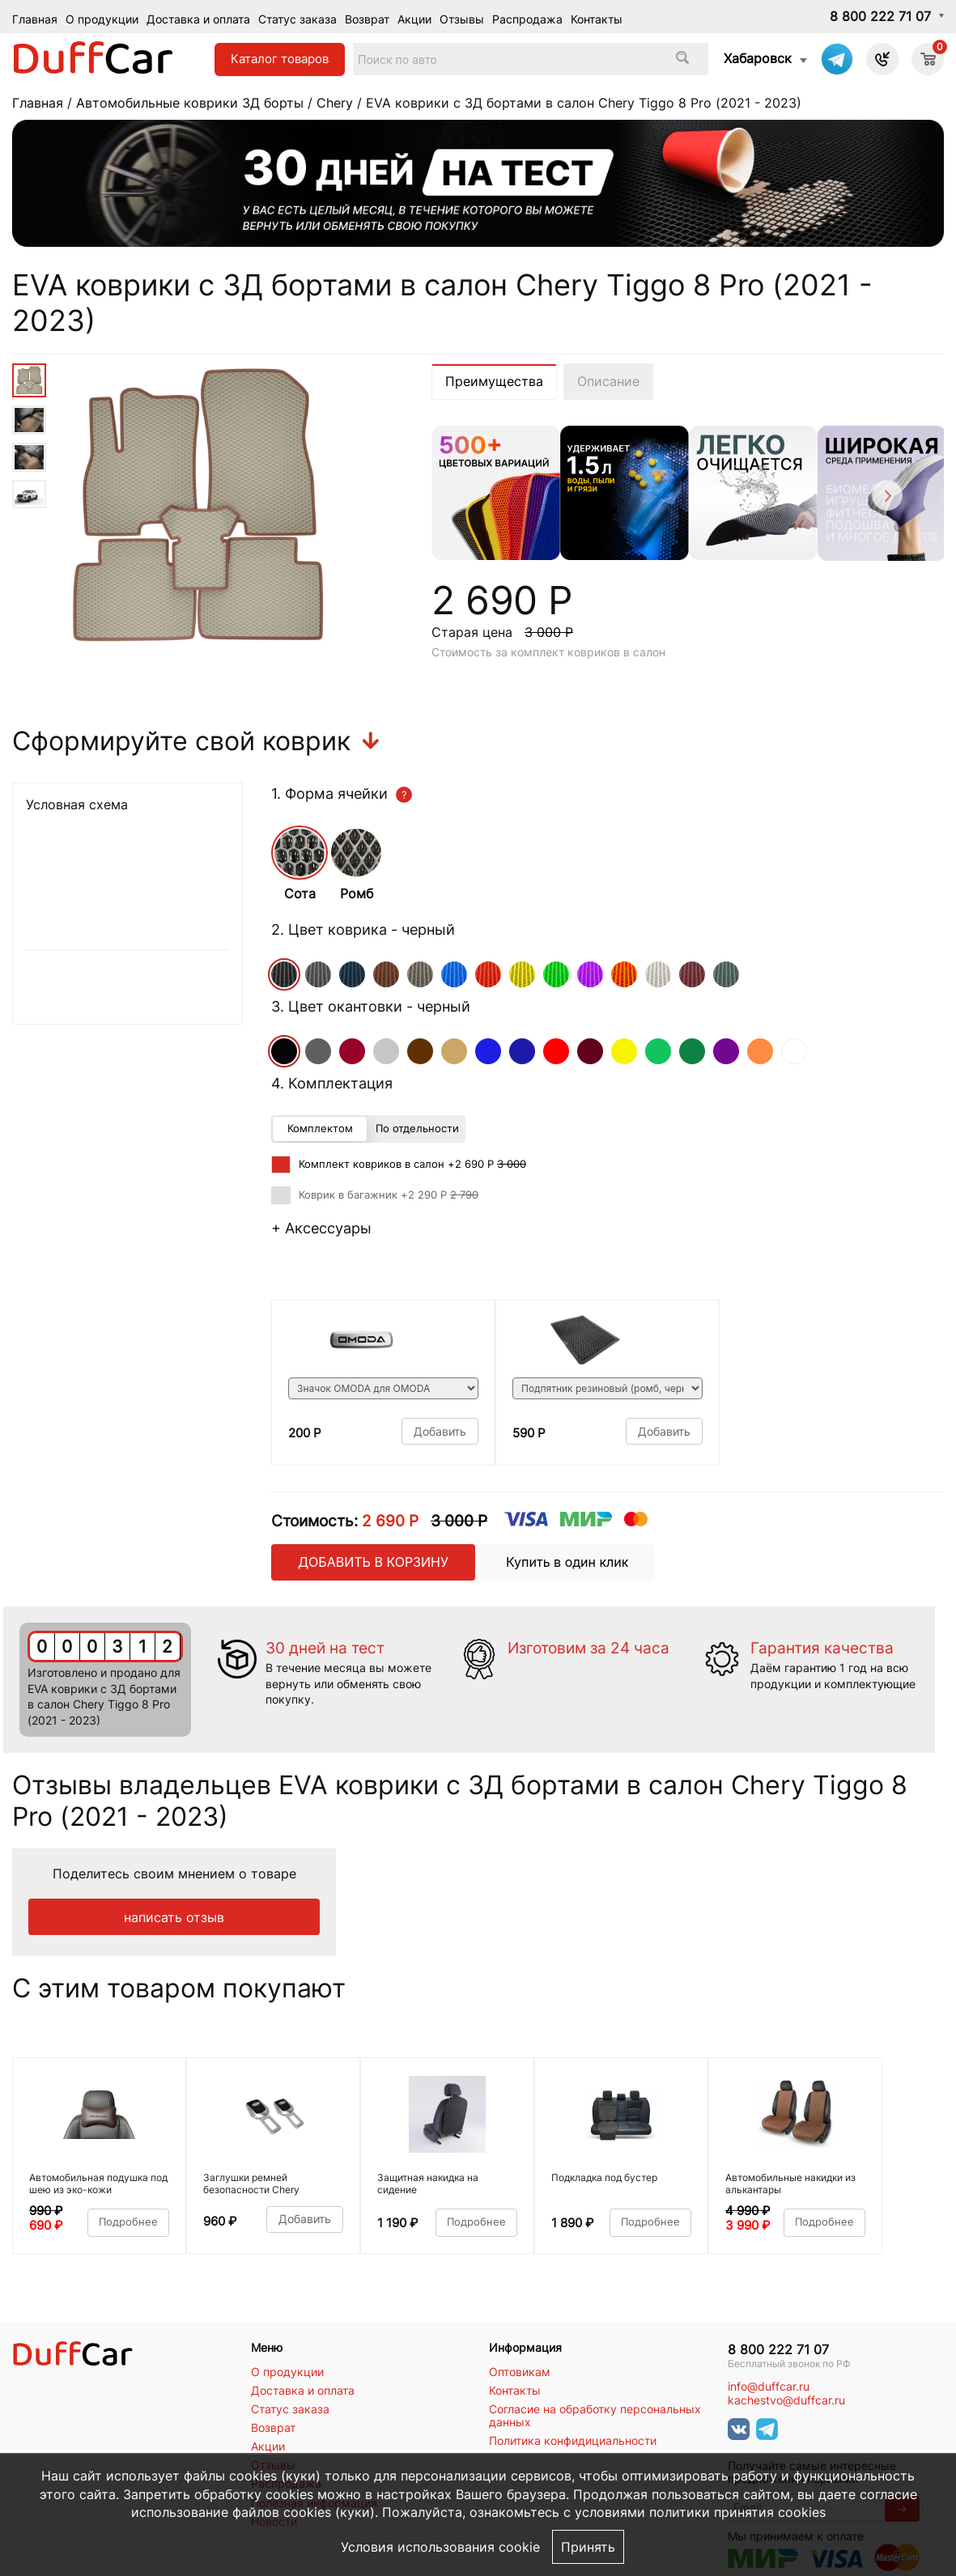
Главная (34, 19)
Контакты (596, 19)
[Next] (886, 498)
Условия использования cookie (440, 2547)
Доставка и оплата (198, 19)
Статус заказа (297, 19)
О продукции (102, 19)
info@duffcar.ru (768, 2386)
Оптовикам (519, 2372)
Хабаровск (758, 58)
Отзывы (462, 19)
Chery (335, 103)
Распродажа (527, 19)
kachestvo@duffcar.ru (786, 2400)
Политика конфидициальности (572, 2440)
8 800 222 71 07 (880, 16)
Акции (414, 19)
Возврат (367, 19)
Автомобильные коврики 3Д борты (190, 103)
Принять (588, 2547)
